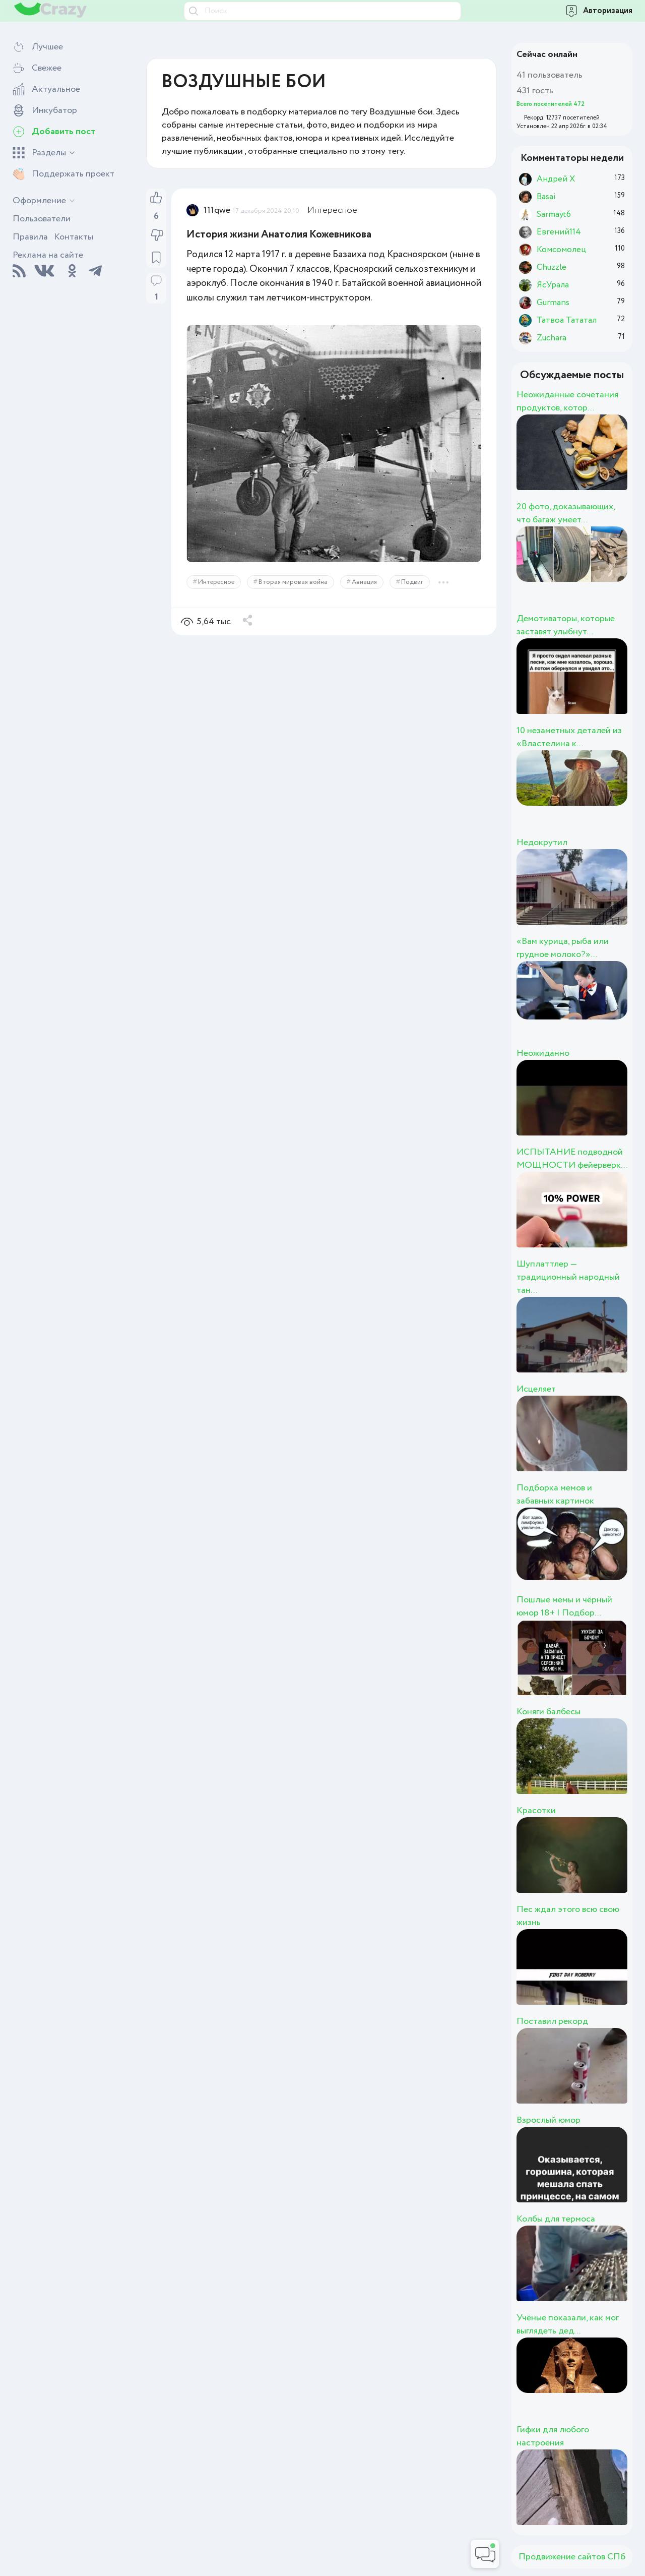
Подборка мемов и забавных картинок (555, 1494)
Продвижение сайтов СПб (572, 2556)
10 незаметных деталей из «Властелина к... (569, 737)
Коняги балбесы (548, 1711)
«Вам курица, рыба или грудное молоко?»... (563, 948)
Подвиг (412, 582)
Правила (30, 237)
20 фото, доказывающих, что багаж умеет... (566, 513)
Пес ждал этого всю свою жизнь (568, 1916)
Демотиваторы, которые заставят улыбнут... (566, 625)
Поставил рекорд (552, 2021)
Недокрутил (542, 842)
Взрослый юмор (548, 2120)
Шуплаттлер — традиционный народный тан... (568, 1277)
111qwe (217, 210)
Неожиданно (543, 1053)
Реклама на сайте (48, 255)
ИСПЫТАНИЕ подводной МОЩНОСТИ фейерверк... (572, 1159)
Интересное (332, 210)
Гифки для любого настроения (553, 2436)
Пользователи (42, 218)
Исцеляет (536, 1389)
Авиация (364, 582)
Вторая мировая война (293, 582)
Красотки (536, 1810)
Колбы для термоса (556, 2219)
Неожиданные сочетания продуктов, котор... (567, 401)
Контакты (73, 237)
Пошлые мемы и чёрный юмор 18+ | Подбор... (564, 1606)
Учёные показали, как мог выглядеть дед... (568, 2324)
